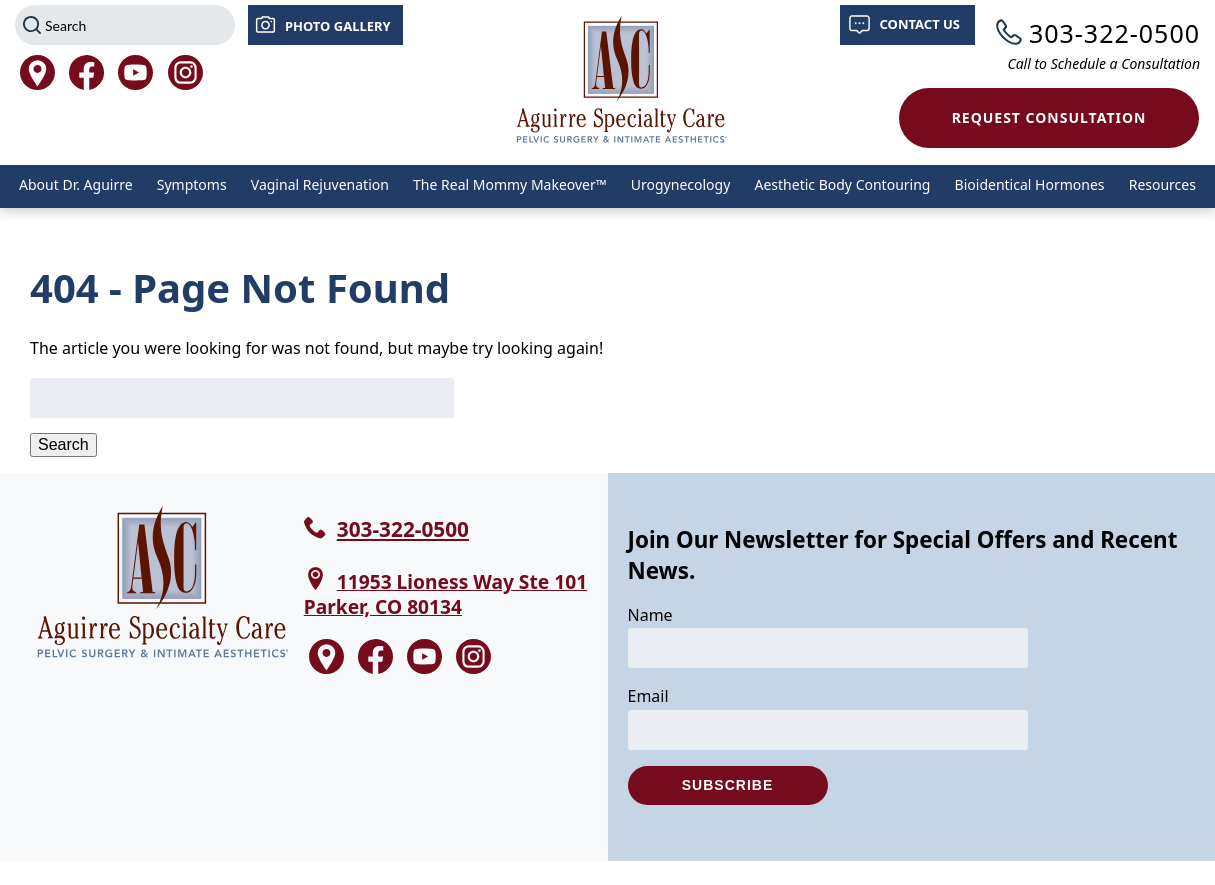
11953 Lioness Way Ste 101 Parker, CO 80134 (445, 594)
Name (650, 615)
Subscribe (727, 785)
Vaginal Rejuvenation (320, 184)
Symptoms (192, 184)
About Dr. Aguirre (76, 184)
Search (63, 444)
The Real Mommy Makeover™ (510, 184)
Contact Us (920, 24)
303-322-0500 (1114, 33)
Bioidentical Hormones (1030, 184)
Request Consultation (1049, 117)
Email (648, 696)
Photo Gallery (338, 26)
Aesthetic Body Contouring (843, 184)
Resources (1162, 184)
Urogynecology (681, 184)
